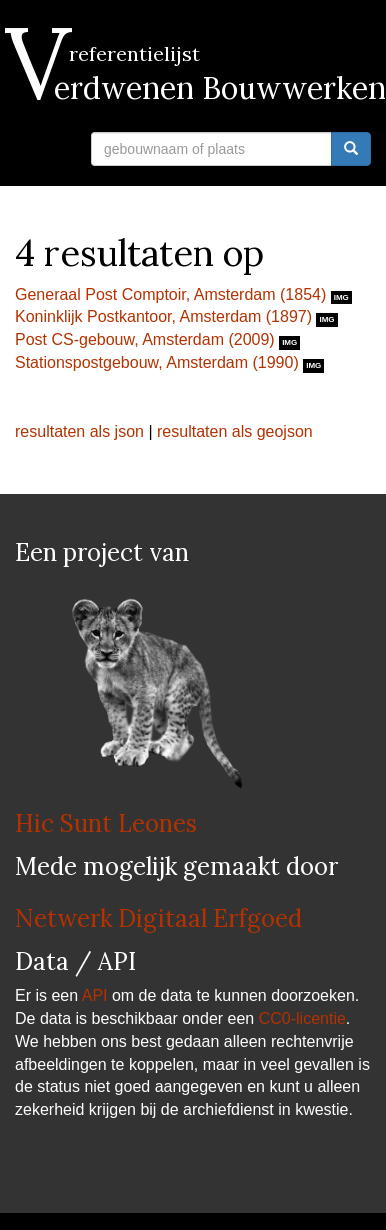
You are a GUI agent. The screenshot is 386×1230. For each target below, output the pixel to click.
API (95, 995)
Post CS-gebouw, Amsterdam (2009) (147, 339)
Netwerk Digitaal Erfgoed (158, 918)
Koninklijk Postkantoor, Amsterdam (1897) (165, 316)
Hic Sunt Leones (106, 823)
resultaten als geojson (235, 431)
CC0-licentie (302, 1018)
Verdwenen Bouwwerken (200, 88)
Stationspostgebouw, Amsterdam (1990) (159, 362)
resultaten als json (79, 431)
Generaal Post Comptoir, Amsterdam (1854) (173, 294)
